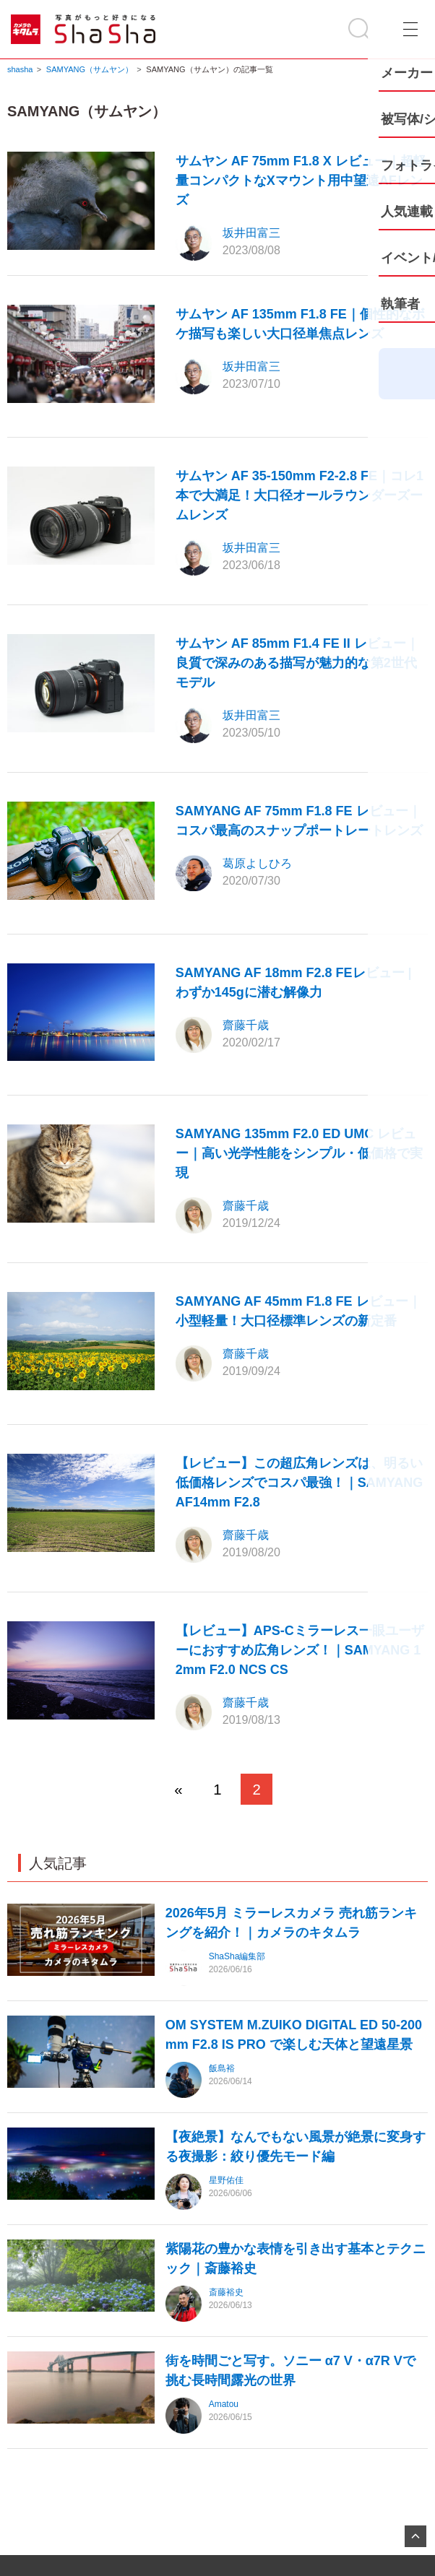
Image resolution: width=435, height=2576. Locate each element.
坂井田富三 (251, 233)
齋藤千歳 (246, 1025)
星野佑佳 (226, 2180)
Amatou (223, 2404)
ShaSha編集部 (237, 1956)
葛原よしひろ (257, 863)
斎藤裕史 (226, 2292)
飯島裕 (222, 2068)
